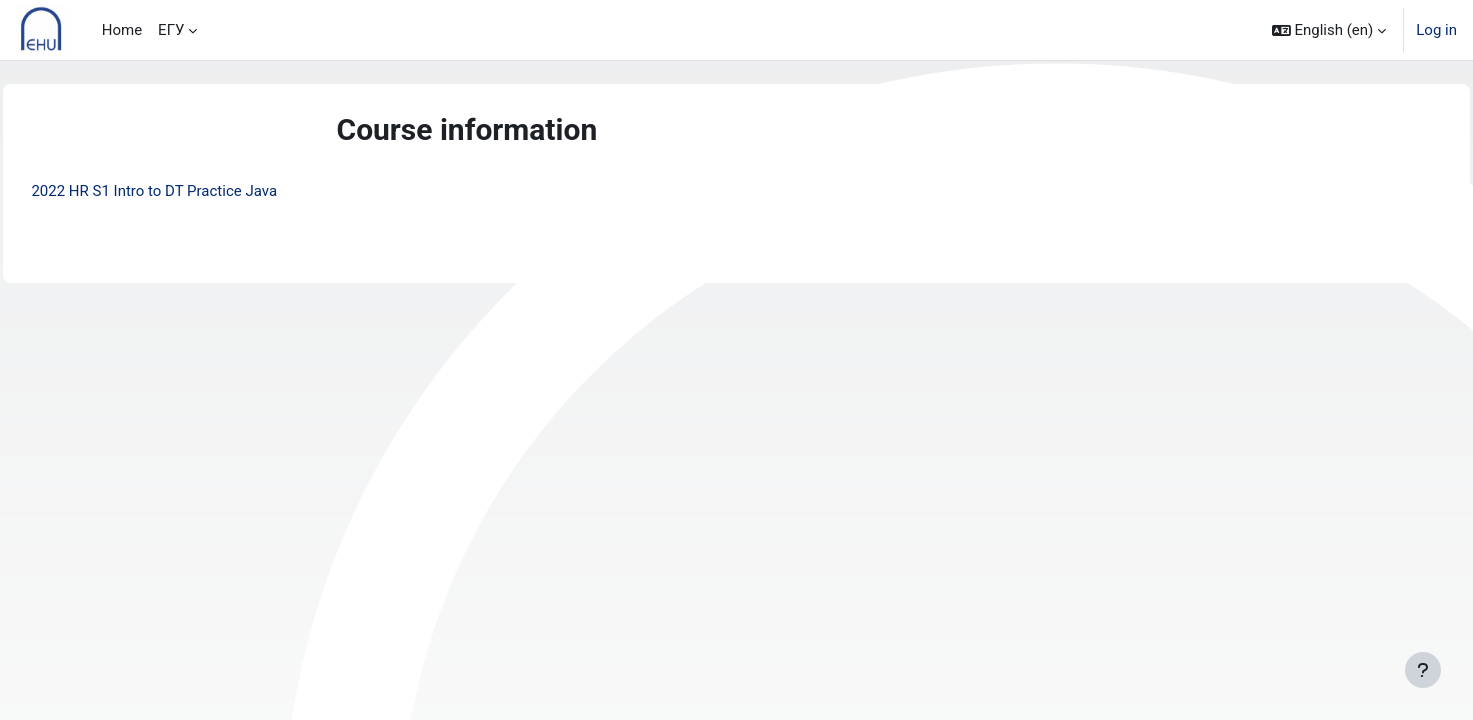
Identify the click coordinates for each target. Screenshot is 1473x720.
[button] (1329, 30)
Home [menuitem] (122, 30)
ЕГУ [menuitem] (171, 30)
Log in (1436, 30)
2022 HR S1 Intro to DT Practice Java (199, 191)
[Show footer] (1423, 670)
